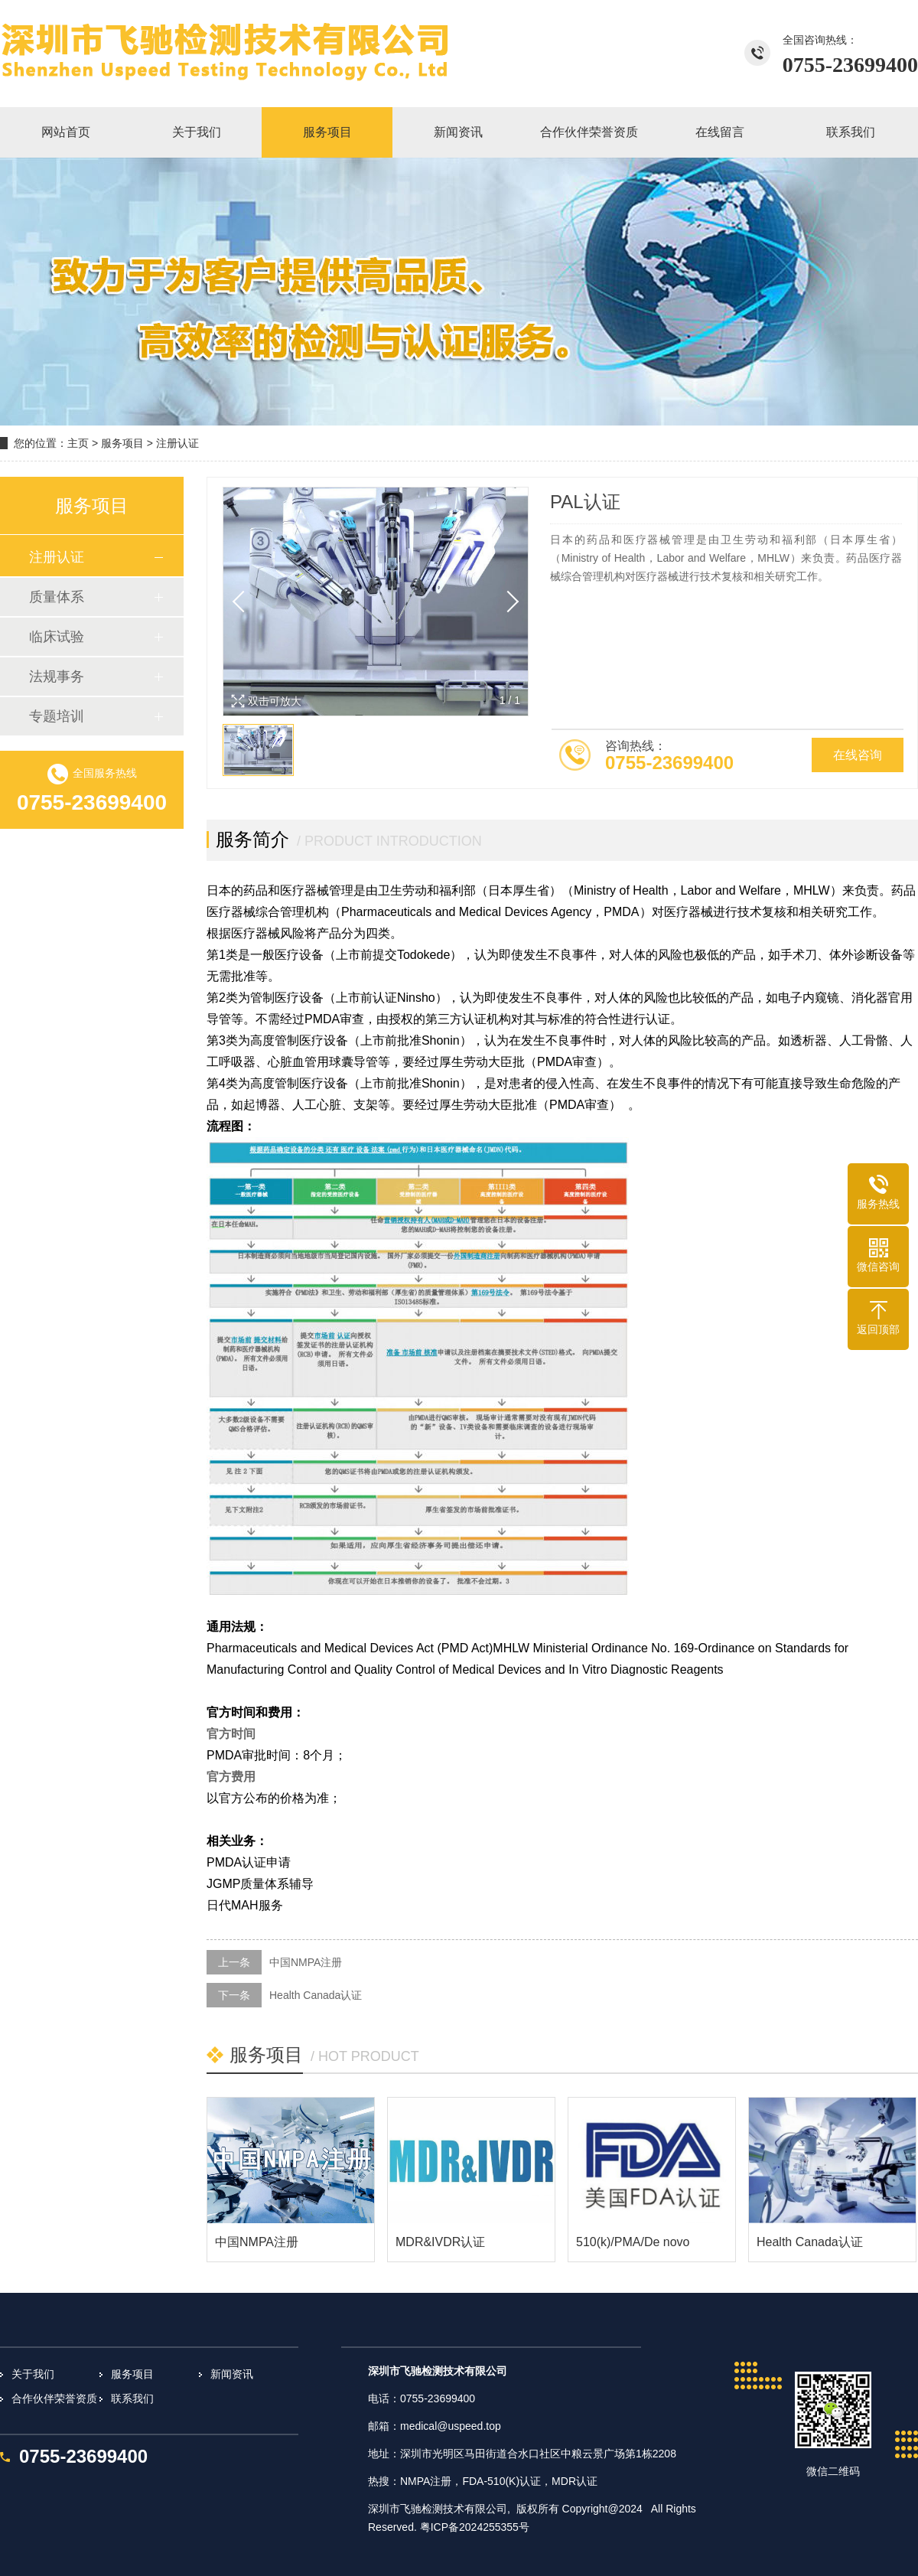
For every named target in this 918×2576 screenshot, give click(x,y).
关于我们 (32, 2374)
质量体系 (56, 597)
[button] (508, 601)
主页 (78, 443)
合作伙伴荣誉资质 (54, 2398)
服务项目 (122, 443)
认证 (530, 2481)
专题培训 (56, 716)
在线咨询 (857, 754)
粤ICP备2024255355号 (474, 2527)
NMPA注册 (425, 2481)
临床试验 (56, 636)
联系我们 (132, 2398)
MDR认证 (574, 2481)
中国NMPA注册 (305, 1962)
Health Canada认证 (315, 1995)
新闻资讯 (231, 2374)
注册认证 (177, 443)
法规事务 (56, 676)
